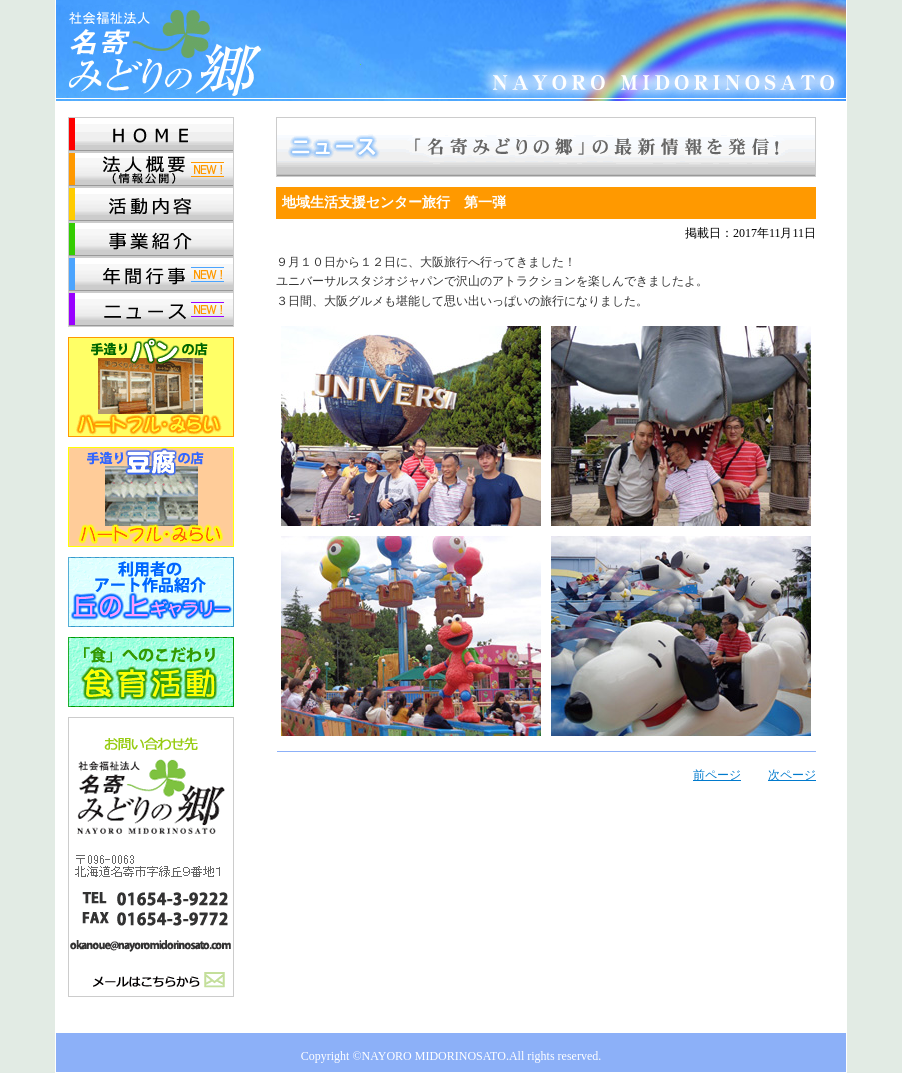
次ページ (792, 775)
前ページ (717, 775)
